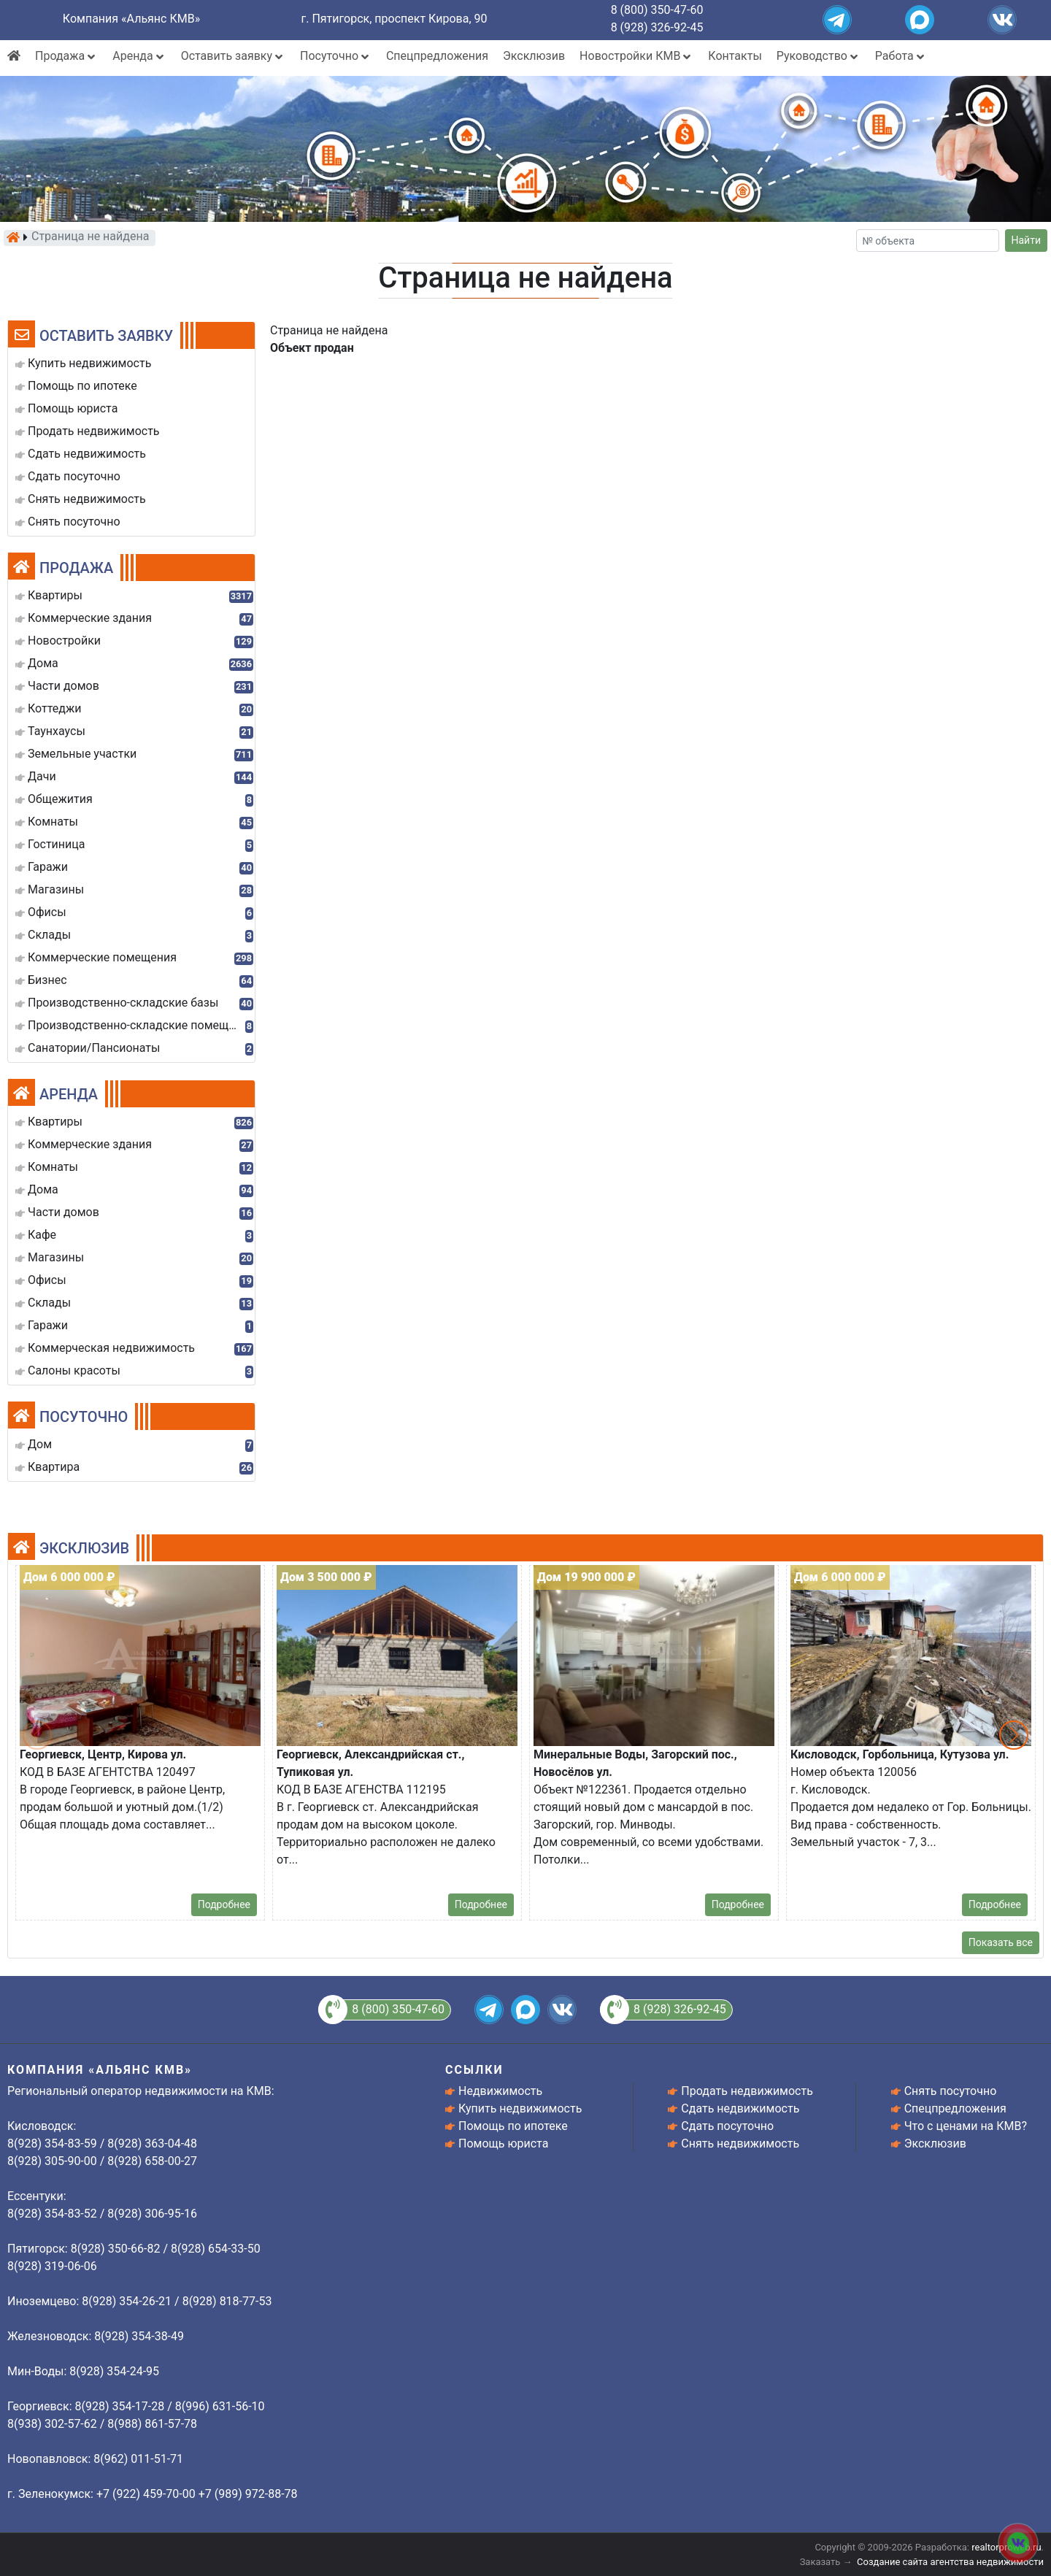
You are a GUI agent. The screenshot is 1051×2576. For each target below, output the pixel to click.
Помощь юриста (503, 2143)
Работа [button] (901, 56)
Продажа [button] (66, 56)
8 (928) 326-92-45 (657, 27)
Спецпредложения (437, 56)
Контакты (734, 56)
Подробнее (224, 1904)
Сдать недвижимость (740, 2108)
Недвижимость (500, 2091)
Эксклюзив (534, 56)
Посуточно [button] (335, 56)
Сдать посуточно (727, 2126)
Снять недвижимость (740, 2143)
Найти (1027, 240)
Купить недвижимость (520, 2108)
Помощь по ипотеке (513, 2126)
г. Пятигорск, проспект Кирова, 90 (394, 19)
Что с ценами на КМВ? (965, 2126)
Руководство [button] (819, 56)
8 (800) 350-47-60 (657, 10)
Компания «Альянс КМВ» (131, 19)
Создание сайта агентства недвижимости (950, 2561)
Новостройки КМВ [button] (636, 56)
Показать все (1001, 1942)
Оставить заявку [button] (233, 56)
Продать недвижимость (747, 2091)
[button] (1013, 1735)
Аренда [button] (139, 56)
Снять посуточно (950, 2091)
